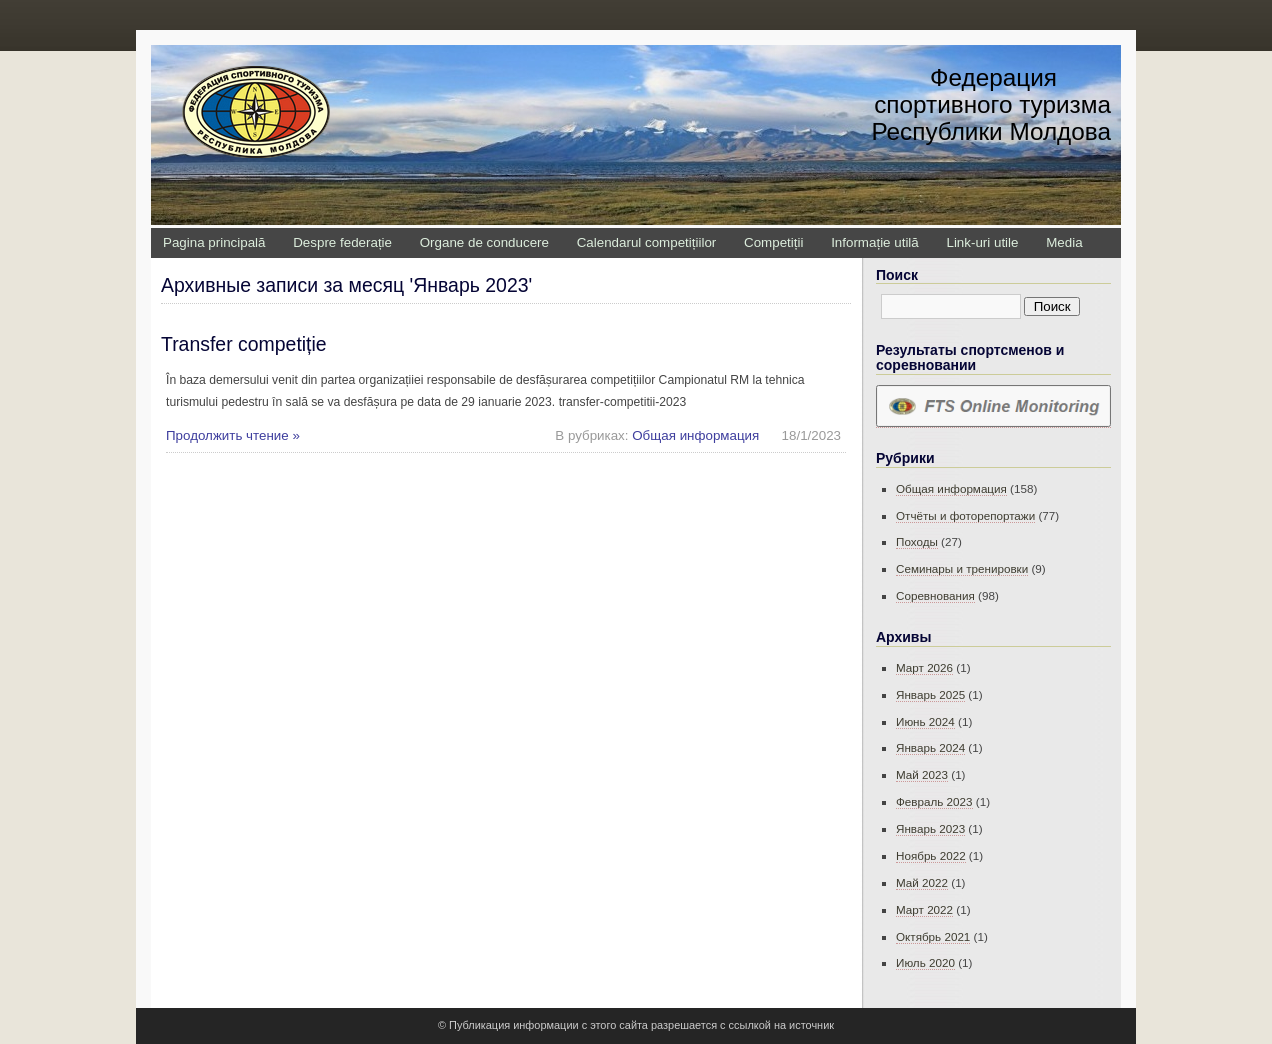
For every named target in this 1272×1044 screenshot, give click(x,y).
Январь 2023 (930, 828)
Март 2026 (924, 667)
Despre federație (342, 242)
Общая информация (695, 435)
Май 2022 (922, 882)
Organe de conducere (484, 242)
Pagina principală (214, 242)
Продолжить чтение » (233, 435)
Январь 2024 (930, 747)
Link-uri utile (982, 242)
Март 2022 (924, 909)
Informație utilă (875, 242)
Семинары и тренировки (962, 568)
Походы (917, 541)
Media (1064, 242)
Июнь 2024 (925, 721)
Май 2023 (922, 774)
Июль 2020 (925, 962)
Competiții (773, 242)
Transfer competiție (244, 344)
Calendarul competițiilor (647, 242)
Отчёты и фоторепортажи (965, 515)
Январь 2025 (930, 694)
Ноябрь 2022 (931, 855)
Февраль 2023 (934, 801)
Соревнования (935, 595)
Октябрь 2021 (933, 936)
